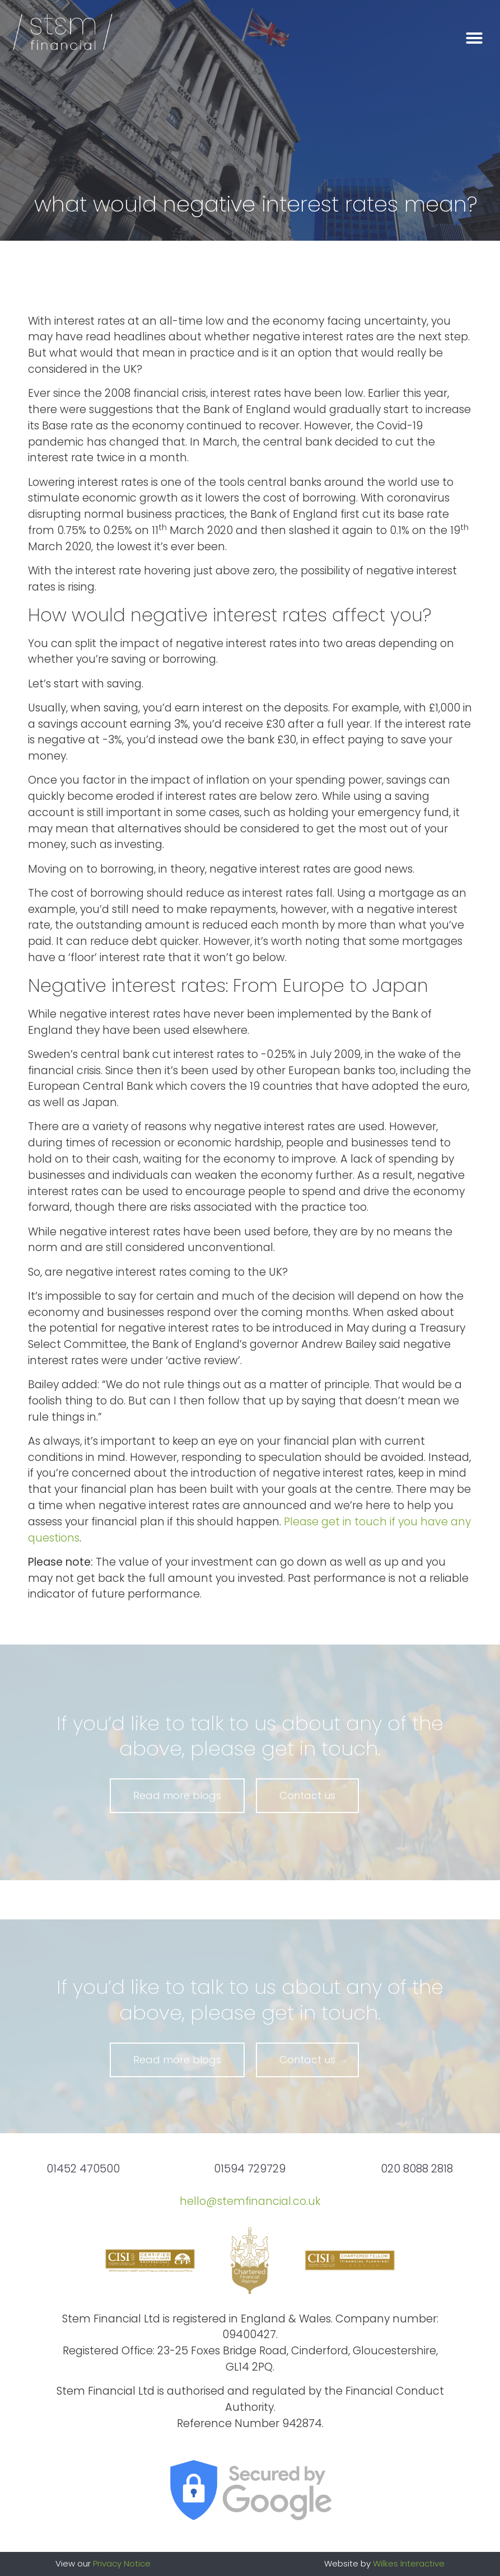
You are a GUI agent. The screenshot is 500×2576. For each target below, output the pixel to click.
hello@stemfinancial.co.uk (250, 2201)
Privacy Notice (122, 2563)
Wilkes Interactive (409, 2563)
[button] (474, 38)
